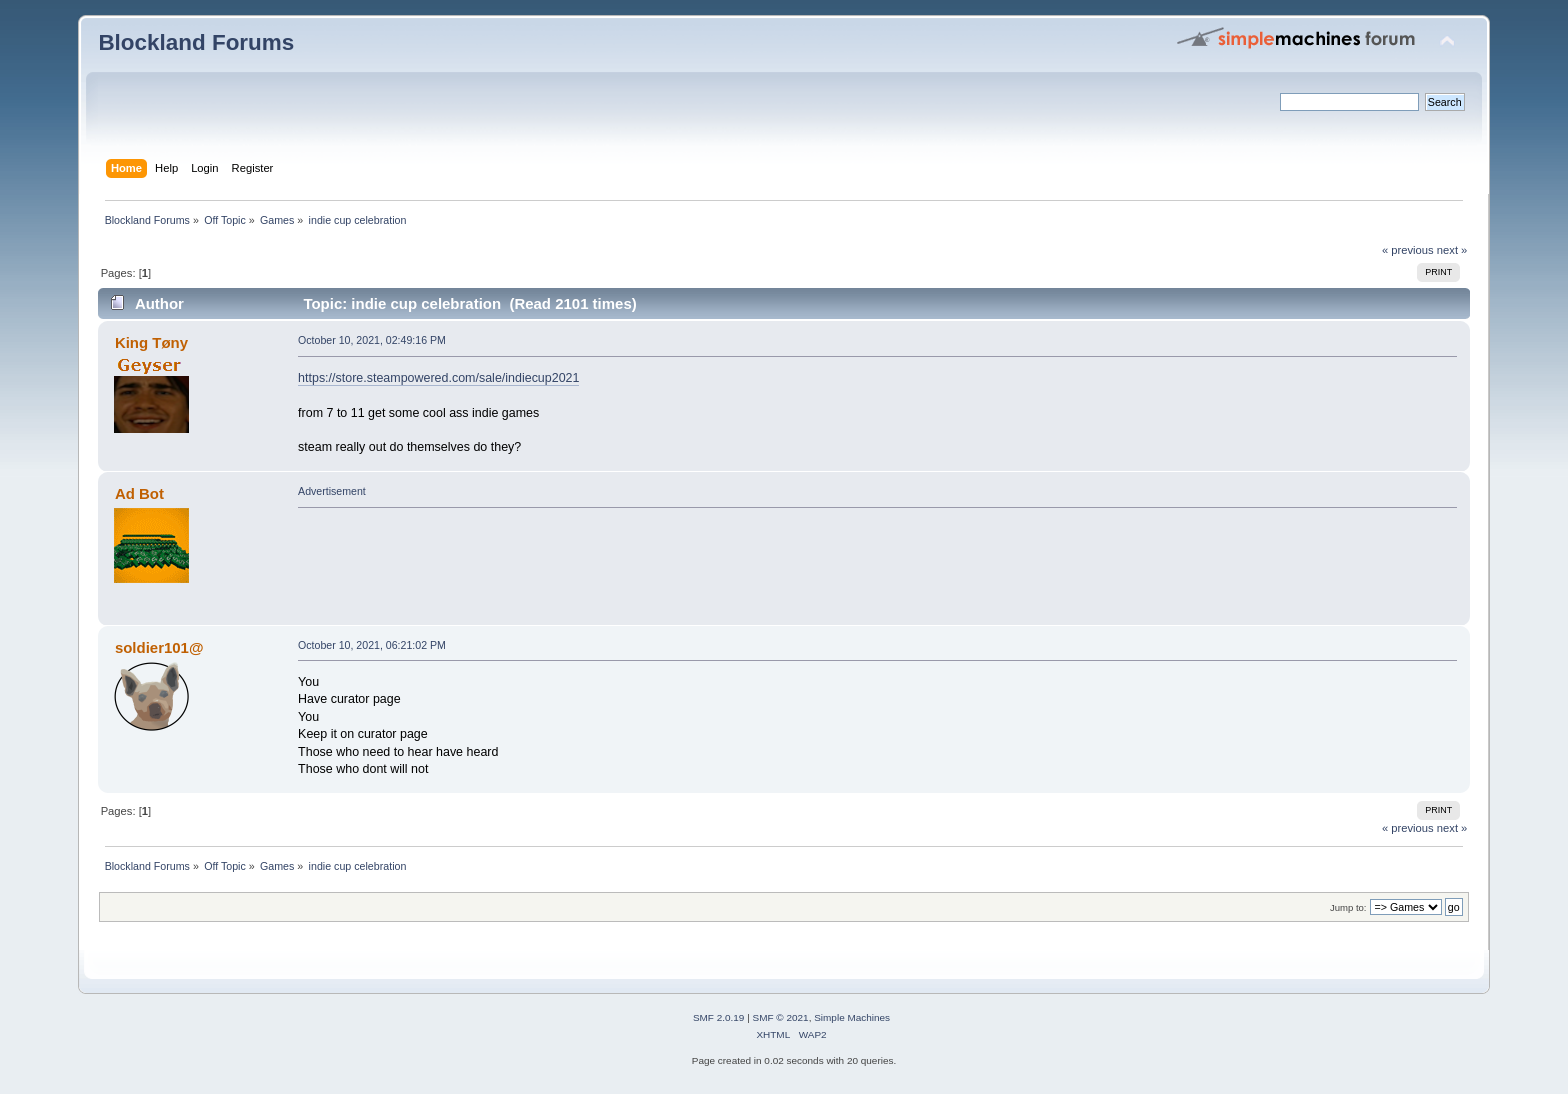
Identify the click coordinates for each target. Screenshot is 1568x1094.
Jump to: (1348, 907)
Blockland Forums (196, 42)
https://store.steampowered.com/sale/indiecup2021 (438, 378)
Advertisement (332, 491)
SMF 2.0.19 (719, 1017)
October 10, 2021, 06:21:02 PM (372, 645)
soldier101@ (159, 647)
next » (1452, 250)
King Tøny (151, 342)
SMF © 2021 (781, 1017)
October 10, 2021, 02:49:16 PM (372, 340)
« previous (1408, 250)
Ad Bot (139, 493)
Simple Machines (852, 1017)
